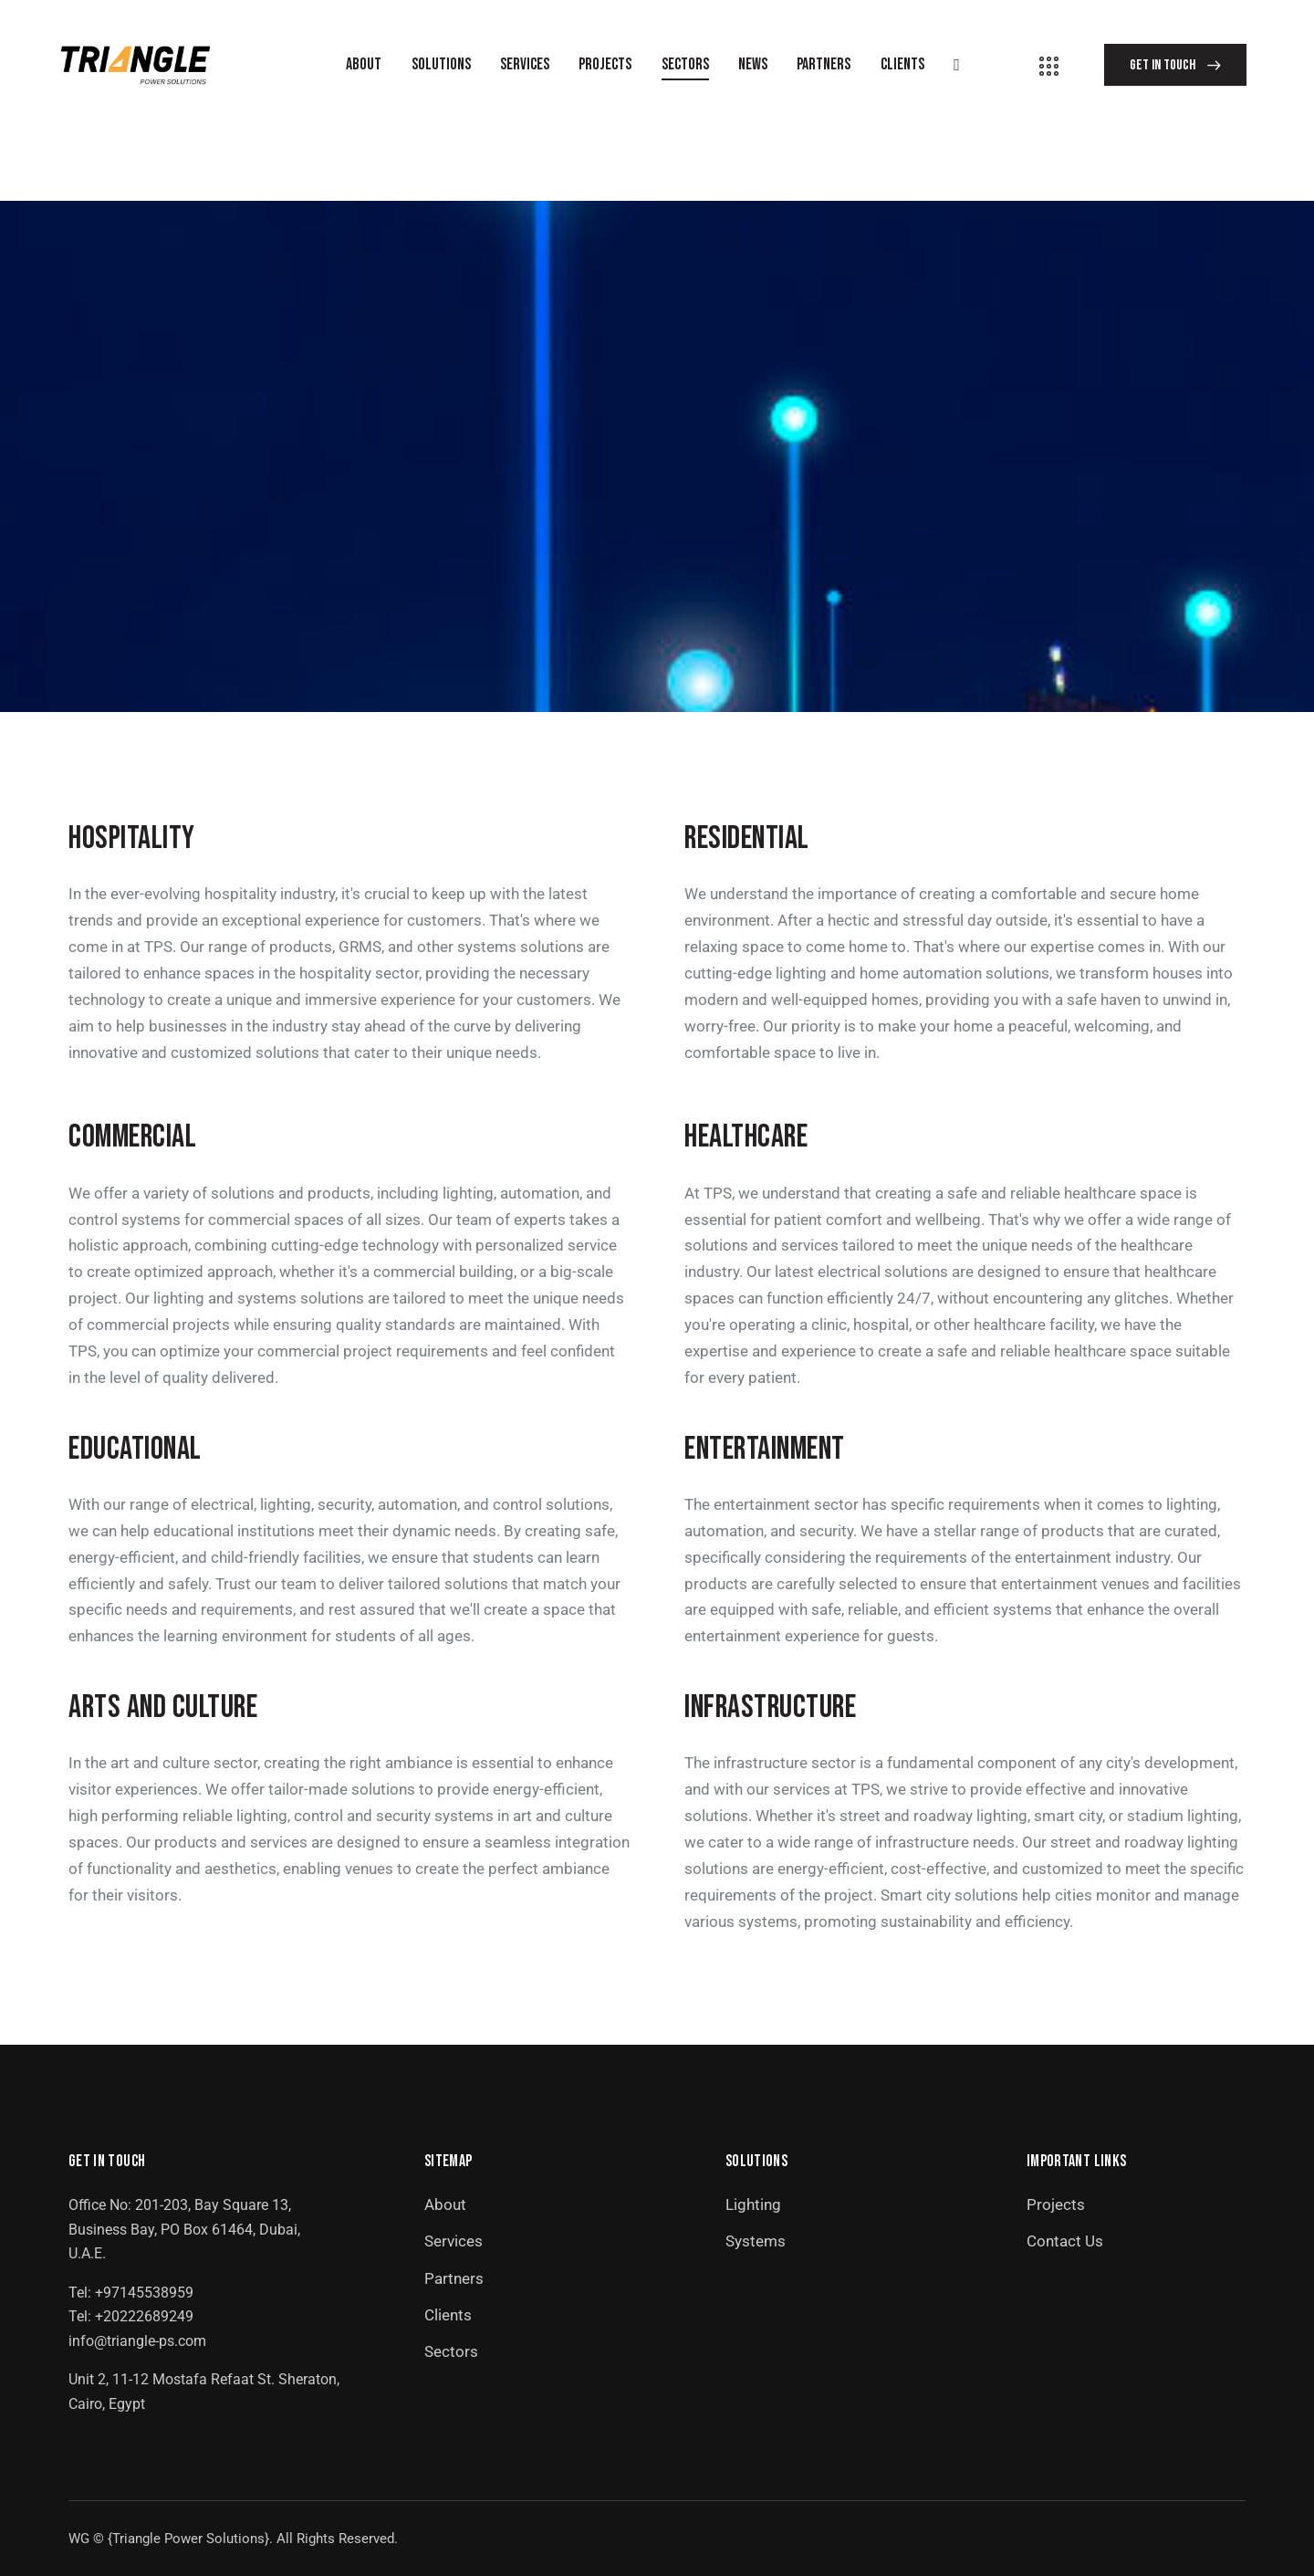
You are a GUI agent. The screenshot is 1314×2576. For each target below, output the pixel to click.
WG (78, 2538)
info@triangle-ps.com (137, 2341)
